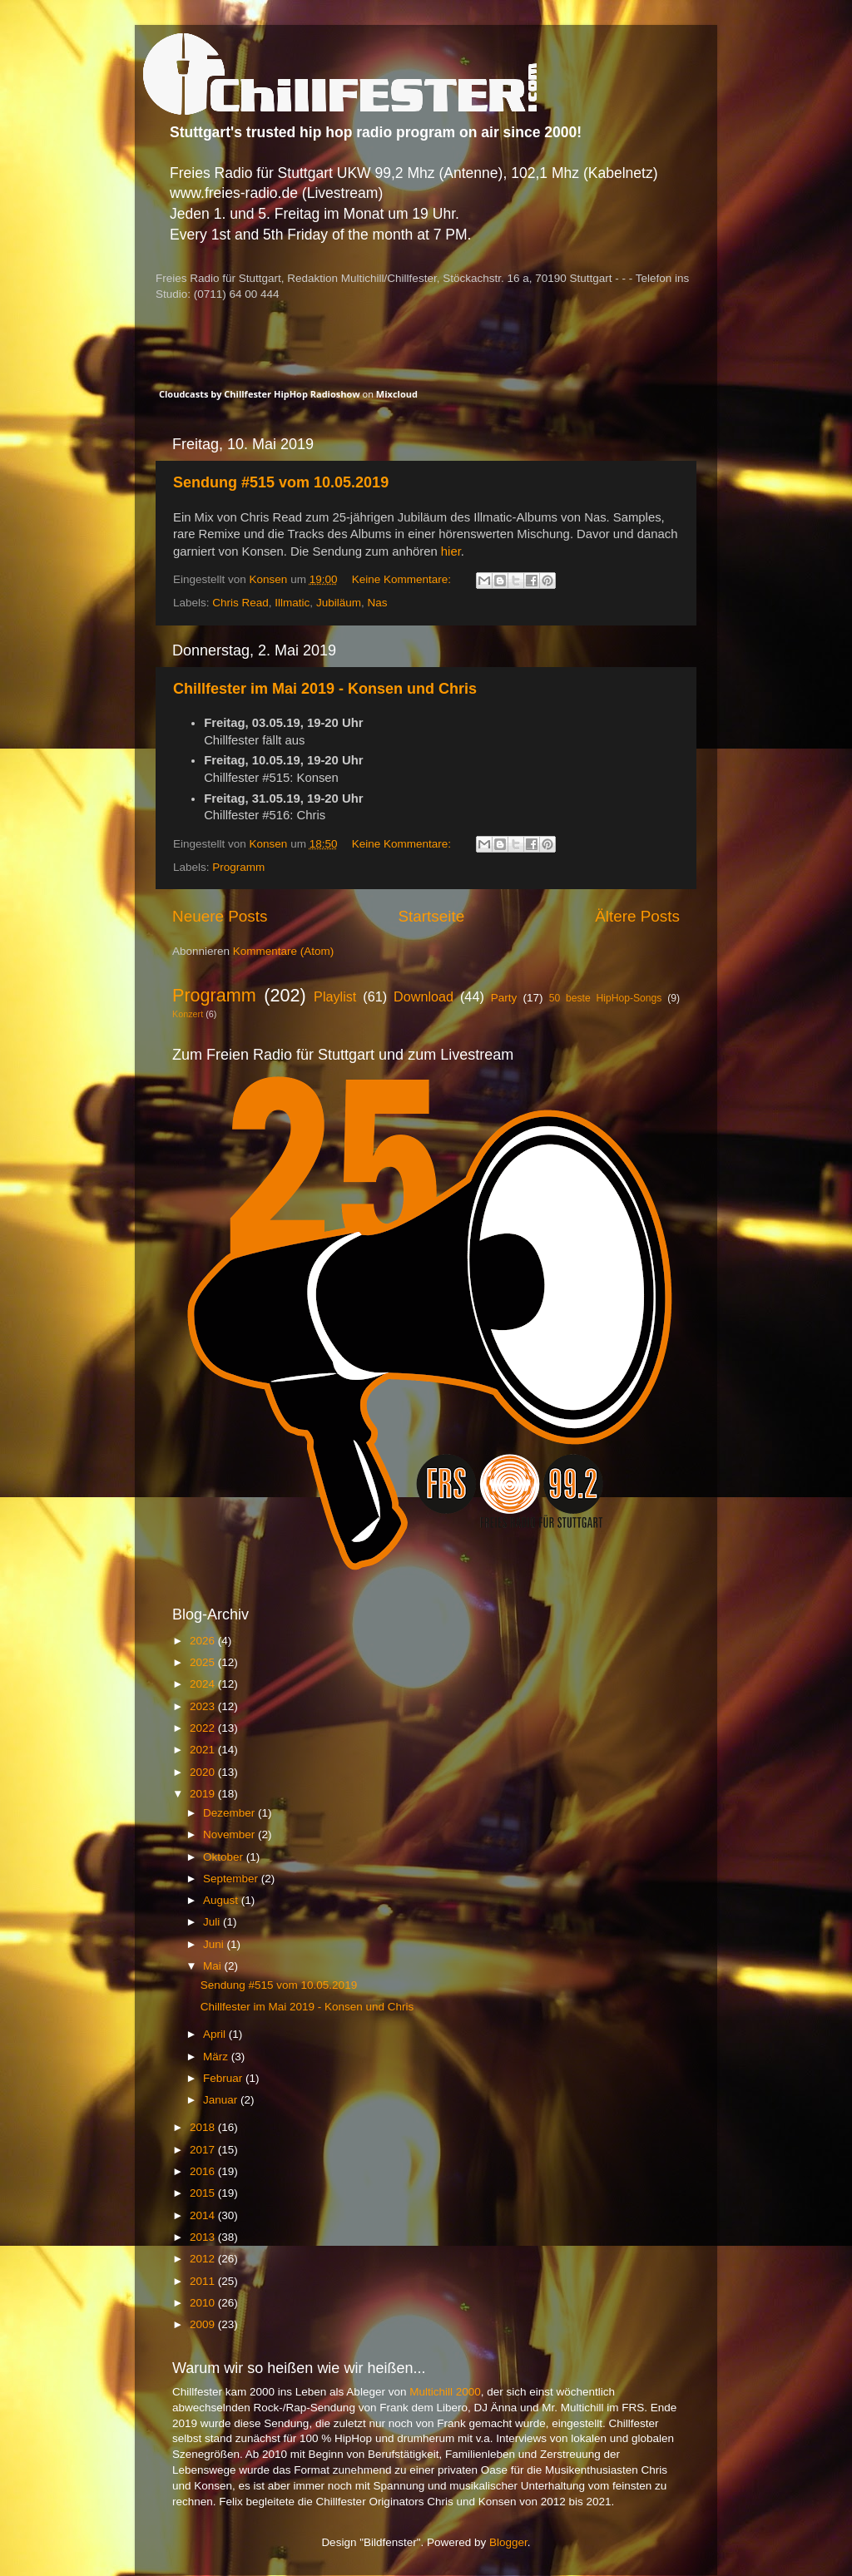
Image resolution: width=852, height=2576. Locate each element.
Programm (238, 867)
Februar (224, 2078)
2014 (204, 2215)
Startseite (431, 916)
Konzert (187, 1014)
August (222, 1900)
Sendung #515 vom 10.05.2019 (281, 482)
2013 (204, 2237)
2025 (204, 1662)
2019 (204, 1793)
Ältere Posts (637, 916)
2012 (204, 2258)
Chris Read (240, 602)
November (230, 1834)
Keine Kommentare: (403, 579)
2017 (204, 2149)
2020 (204, 1772)
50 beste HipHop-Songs (605, 998)
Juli (213, 1922)
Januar (221, 2100)
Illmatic (292, 602)
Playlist (335, 996)
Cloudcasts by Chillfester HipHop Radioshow (259, 394)
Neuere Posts (219, 916)
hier (451, 551)
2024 (204, 1684)
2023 (204, 1706)
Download (423, 996)
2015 (204, 2193)
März (217, 2056)
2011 (204, 2281)
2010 (204, 2303)
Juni (215, 1944)
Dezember (230, 1813)
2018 (204, 2127)
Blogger (508, 2542)
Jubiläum (338, 602)
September (232, 1878)
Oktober (224, 1857)
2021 (204, 1749)
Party (504, 997)
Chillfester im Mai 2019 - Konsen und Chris (325, 688)
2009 (204, 2324)
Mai (214, 1966)
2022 (204, 1728)
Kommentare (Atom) (283, 951)
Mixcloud (397, 394)
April (216, 2034)
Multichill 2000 (445, 2392)
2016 (204, 2171)
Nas (377, 602)
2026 (204, 1640)
